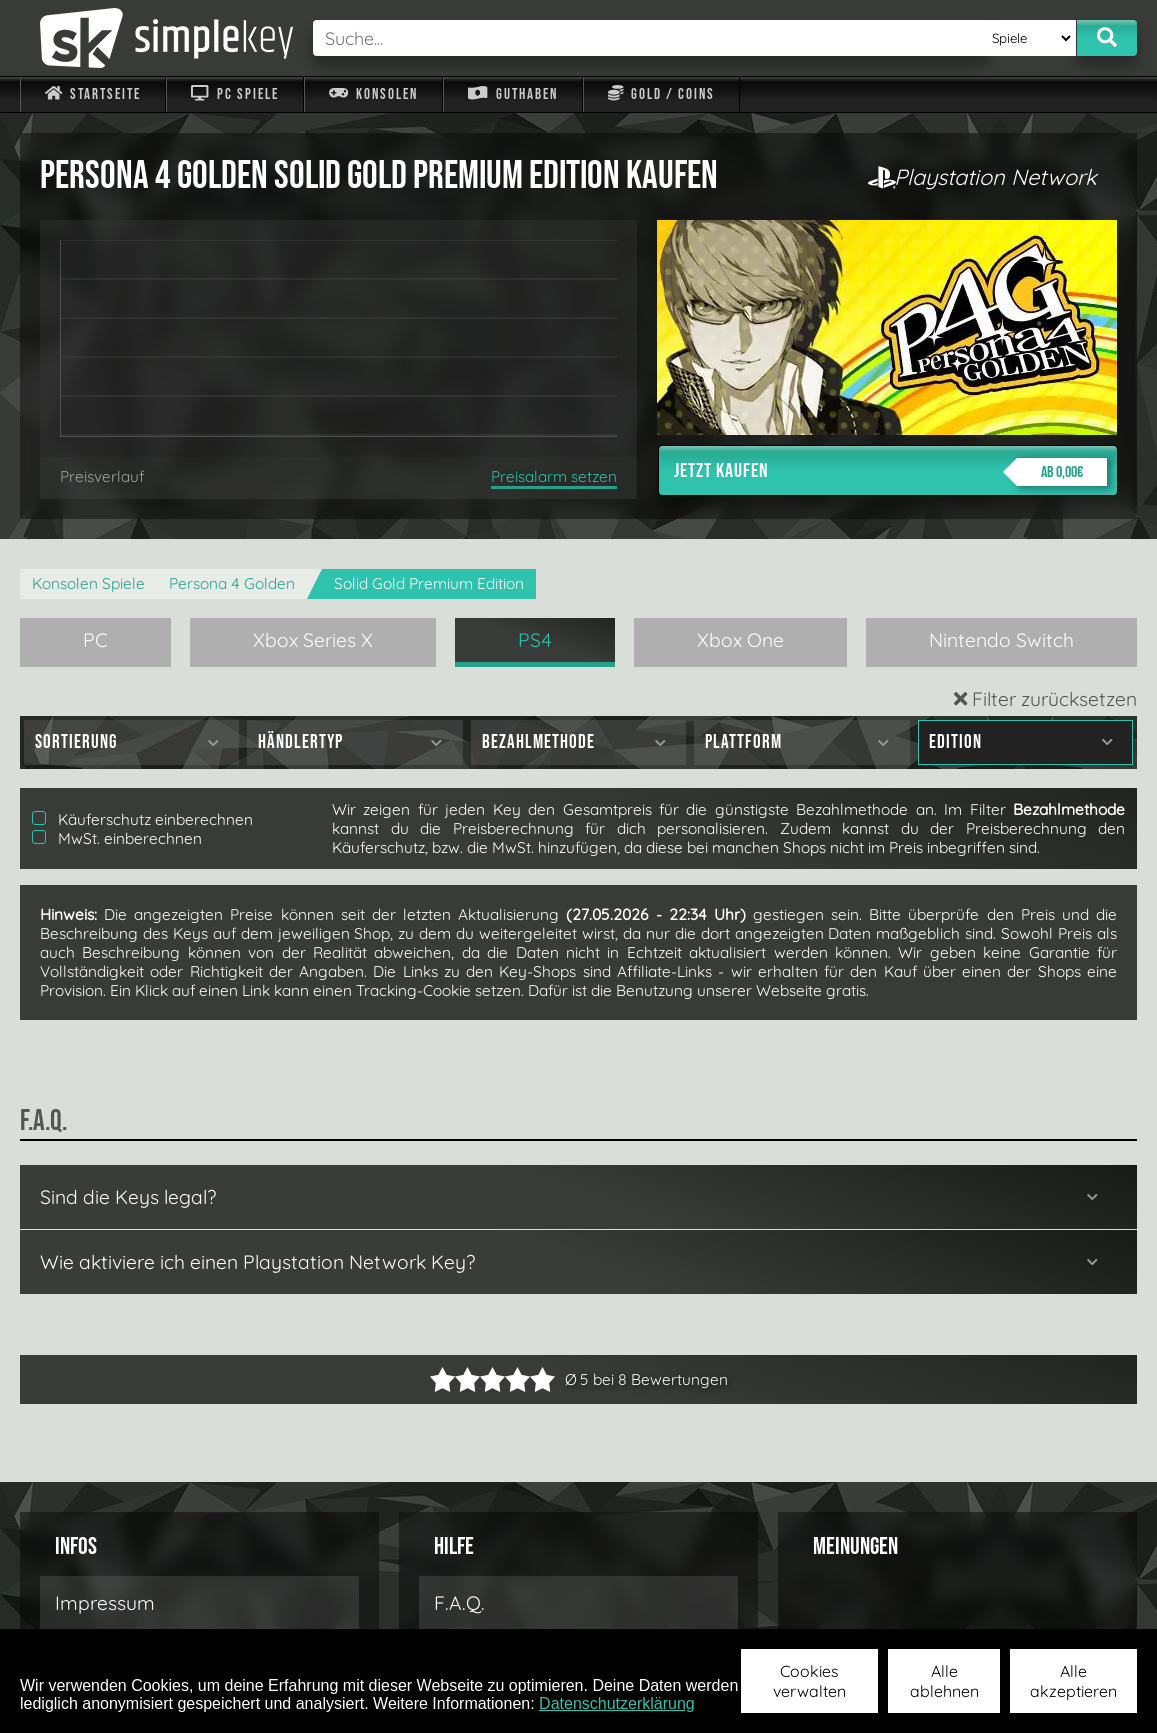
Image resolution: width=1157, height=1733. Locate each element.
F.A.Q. (459, 1603)
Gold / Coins (661, 94)
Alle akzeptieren (1073, 1681)
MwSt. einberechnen (117, 838)
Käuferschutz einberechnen (142, 819)
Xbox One (740, 640)
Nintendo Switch (1001, 640)
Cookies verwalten (809, 1681)
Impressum (105, 1603)
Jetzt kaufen (890, 472)
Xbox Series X (313, 640)
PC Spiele (234, 94)
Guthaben (512, 94)
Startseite (93, 94)
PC (95, 640)
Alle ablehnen (944, 1681)
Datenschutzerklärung (617, 1703)
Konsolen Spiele (88, 583)
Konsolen (373, 94)
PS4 (535, 640)
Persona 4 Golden (232, 583)
